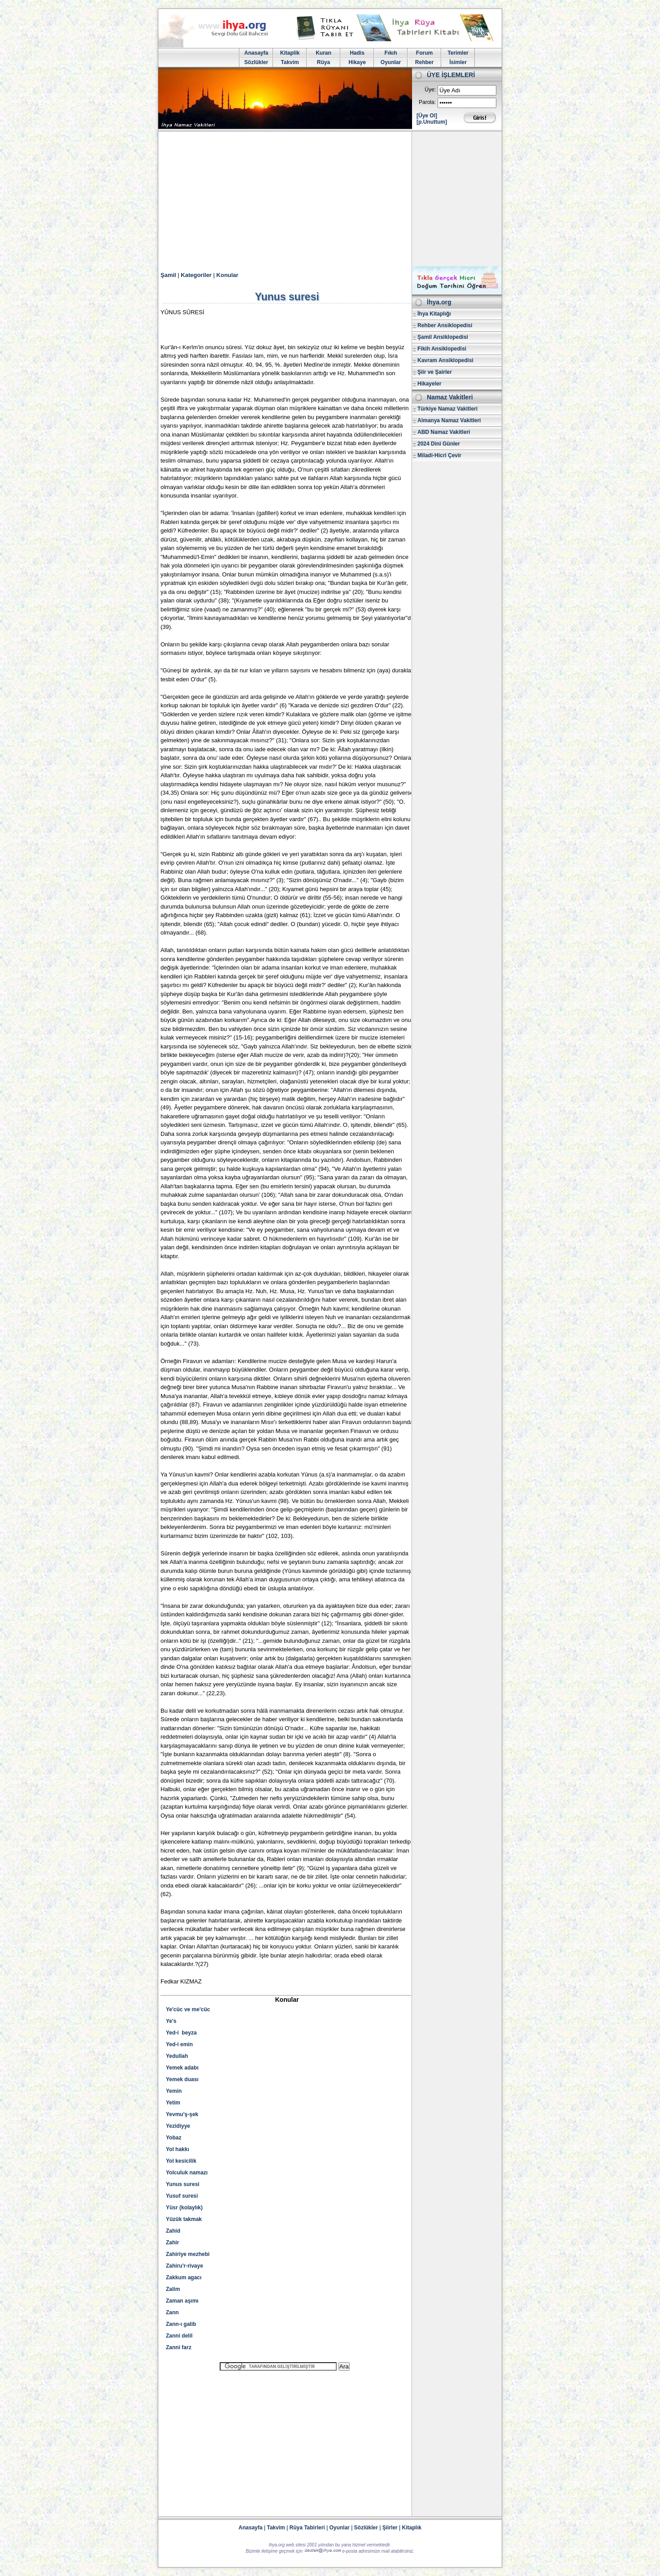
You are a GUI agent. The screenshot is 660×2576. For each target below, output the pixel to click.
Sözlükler (256, 62)
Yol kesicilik (181, 2161)
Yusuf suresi (182, 2196)
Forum (424, 53)
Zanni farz (178, 2347)
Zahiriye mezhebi (187, 2254)
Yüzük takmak (184, 2219)
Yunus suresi (183, 2184)
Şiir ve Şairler (434, 372)
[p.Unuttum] (432, 122)
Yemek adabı (182, 2068)
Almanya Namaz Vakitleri (449, 420)
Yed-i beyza (181, 2033)
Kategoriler (196, 275)
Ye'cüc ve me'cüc (188, 2009)
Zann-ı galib (181, 2324)
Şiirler (390, 2527)
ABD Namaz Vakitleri (443, 432)
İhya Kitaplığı (434, 314)
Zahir (172, 2242)
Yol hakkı (177, 2149)
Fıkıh (390, 53)
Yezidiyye (178, 2126)
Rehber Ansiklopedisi (444, 325)
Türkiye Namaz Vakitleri (447, 409)
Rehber (424, 62)
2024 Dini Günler (438, 444)
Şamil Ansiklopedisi (442, 337)
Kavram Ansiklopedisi (445, 360)
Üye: (430, 90)
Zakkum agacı (183, 2277)
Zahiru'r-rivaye (184, 2266)
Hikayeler (429, 384)
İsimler (458, 62)
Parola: (427, 102)
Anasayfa (256, 53)
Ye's (171, 2021)
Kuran (323, 53)
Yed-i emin (179, 2044)
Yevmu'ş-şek (182, 2114)
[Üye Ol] (427, 116)
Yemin (174, 2091)
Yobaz (173, 2137)
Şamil (168, 275)
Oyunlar (391, 62)
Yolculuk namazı (187, 2172)
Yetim (173, 2103)
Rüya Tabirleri (307, 2527)
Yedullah (177, 2056)
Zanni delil (179, 2336)
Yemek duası (182, 2079)
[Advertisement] (330, 199)
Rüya (323, 62)
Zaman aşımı (182, 2301)
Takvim (290, 62)
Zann (172, 2312)
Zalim (173, 2289)
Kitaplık (411, 2527)
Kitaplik (290, 53)
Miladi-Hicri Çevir (439, 455)
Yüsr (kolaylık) (184, 2207)
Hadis (357, 53)
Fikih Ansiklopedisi (441, 349)
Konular (228, 275)
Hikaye (357, 62)
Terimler (457, 53)
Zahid (173, 2231)
